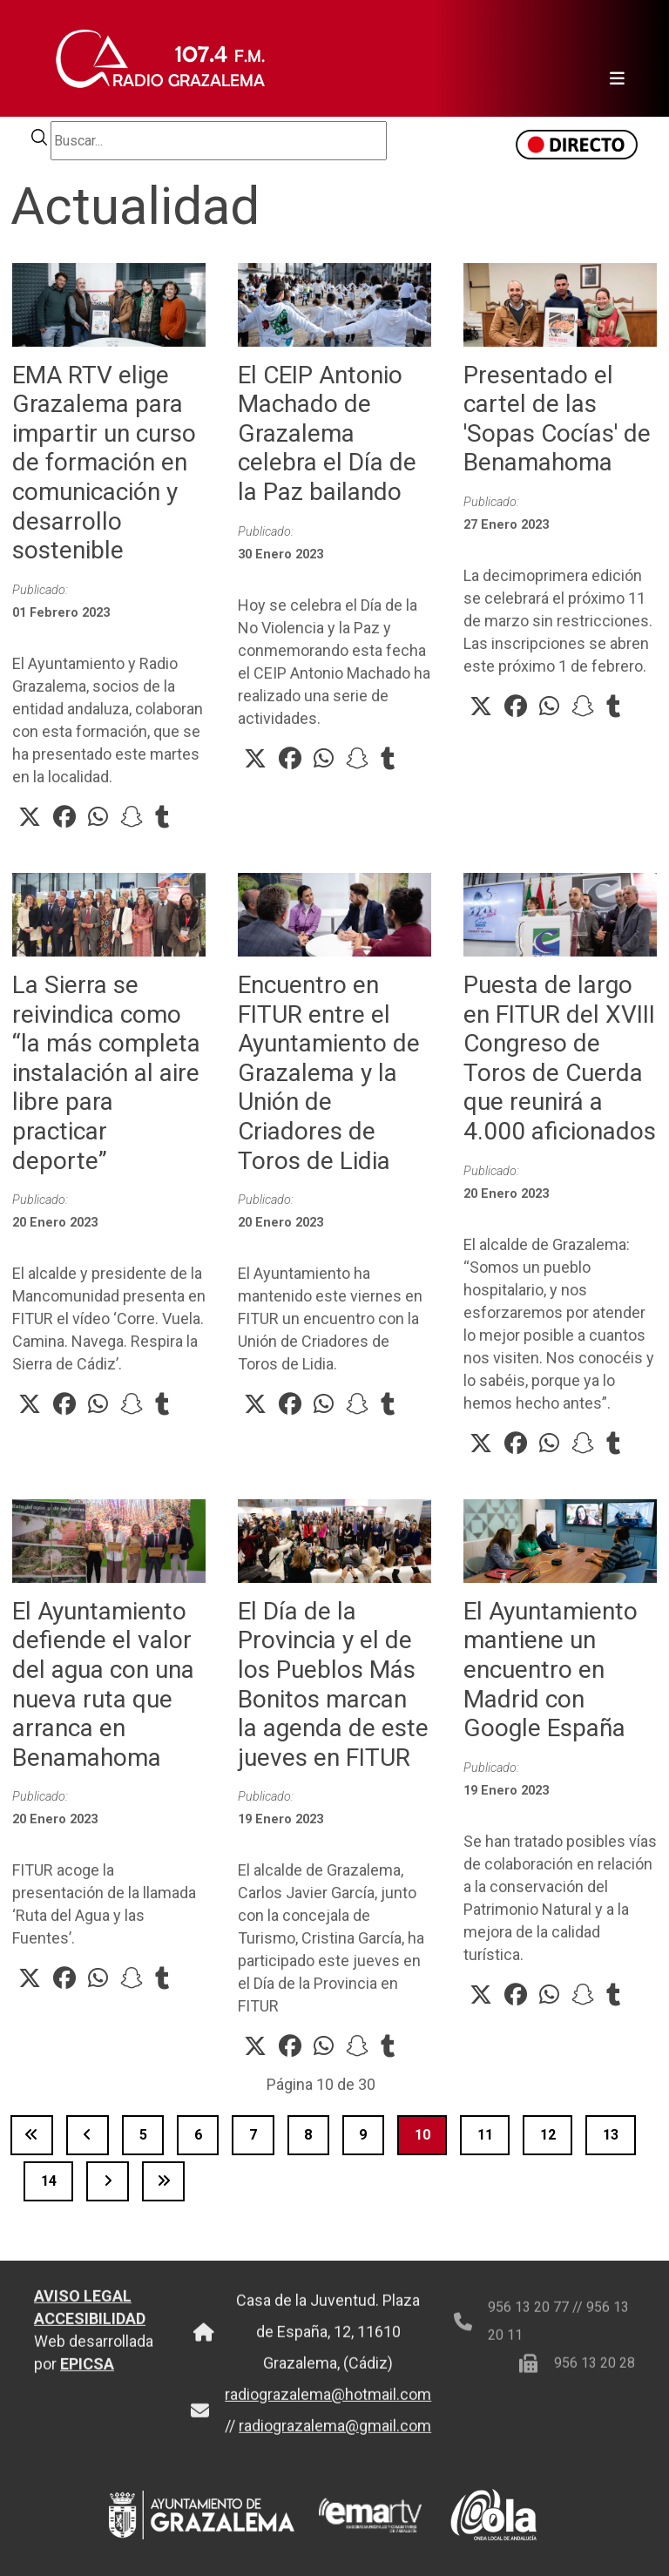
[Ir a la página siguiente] (107, 2181)
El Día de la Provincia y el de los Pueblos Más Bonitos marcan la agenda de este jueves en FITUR (333, 1684)
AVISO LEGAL (83, 2310)
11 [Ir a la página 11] (485, 2134)
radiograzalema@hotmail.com (328, 2408)
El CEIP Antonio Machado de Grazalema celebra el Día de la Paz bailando (327, 433)
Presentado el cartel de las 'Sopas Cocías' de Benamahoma (557, 419)
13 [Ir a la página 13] (610, 2134)
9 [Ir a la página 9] (363, 2134)
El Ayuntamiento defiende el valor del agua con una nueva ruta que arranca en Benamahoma (103, 1684)
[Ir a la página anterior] (87, 2135)
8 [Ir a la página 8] (308, 2134)
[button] (29, 817)
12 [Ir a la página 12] (548, 2134)
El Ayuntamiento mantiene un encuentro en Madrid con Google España (550, 1669)
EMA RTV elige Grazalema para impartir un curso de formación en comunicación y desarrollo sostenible (104, 463)
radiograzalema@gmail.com (335, 2440)
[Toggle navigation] (611, 58)
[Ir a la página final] (163, 2181)
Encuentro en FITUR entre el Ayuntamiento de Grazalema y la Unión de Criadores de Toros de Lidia (329, 1072)
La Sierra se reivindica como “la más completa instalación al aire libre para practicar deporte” (106, 1072)
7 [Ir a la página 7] (253, 2134)
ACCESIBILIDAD (89, 2332)
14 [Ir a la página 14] (49, 2181)
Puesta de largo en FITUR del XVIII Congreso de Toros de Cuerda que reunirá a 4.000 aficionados (559, 1058)
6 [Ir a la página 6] (198, 2134)
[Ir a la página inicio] (31, 2135)
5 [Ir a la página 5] (143, 2134)
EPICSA (87, 2378)
